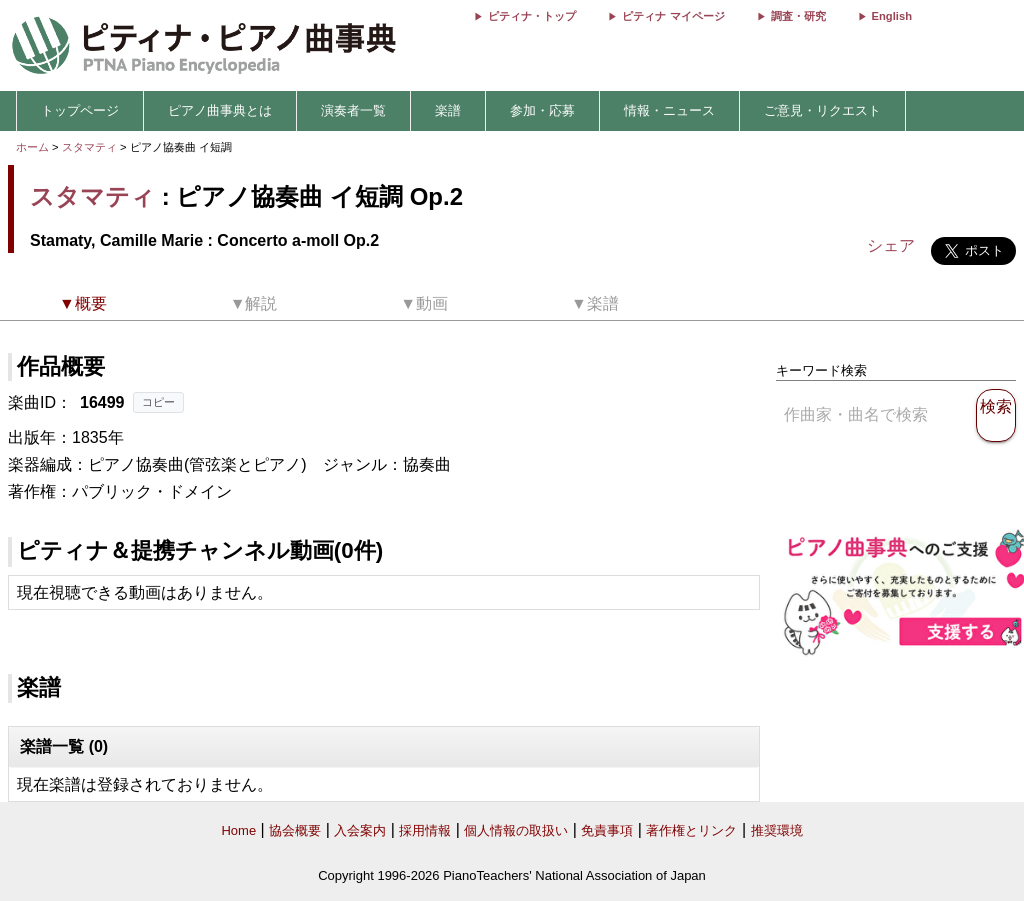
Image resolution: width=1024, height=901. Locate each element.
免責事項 (607, 830)
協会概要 (295, 830)
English (892, 16)
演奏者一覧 (353, 110)
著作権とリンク (691, 830)
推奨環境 (777, 830)
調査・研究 (798, 16)
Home (238, 830)
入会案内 (360, 830)
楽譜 (448, 110)
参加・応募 (542, 110)
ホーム (32, 147)
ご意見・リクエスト (822, 110)
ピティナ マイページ (673, 16)
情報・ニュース (669, 110)
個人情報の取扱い (516, 830)
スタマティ (89, 147)
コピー (158, 402)
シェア (891, 245)
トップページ (80, 110)
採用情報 (425, 830)
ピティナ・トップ (532, 16)
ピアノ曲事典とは (220, 110)
